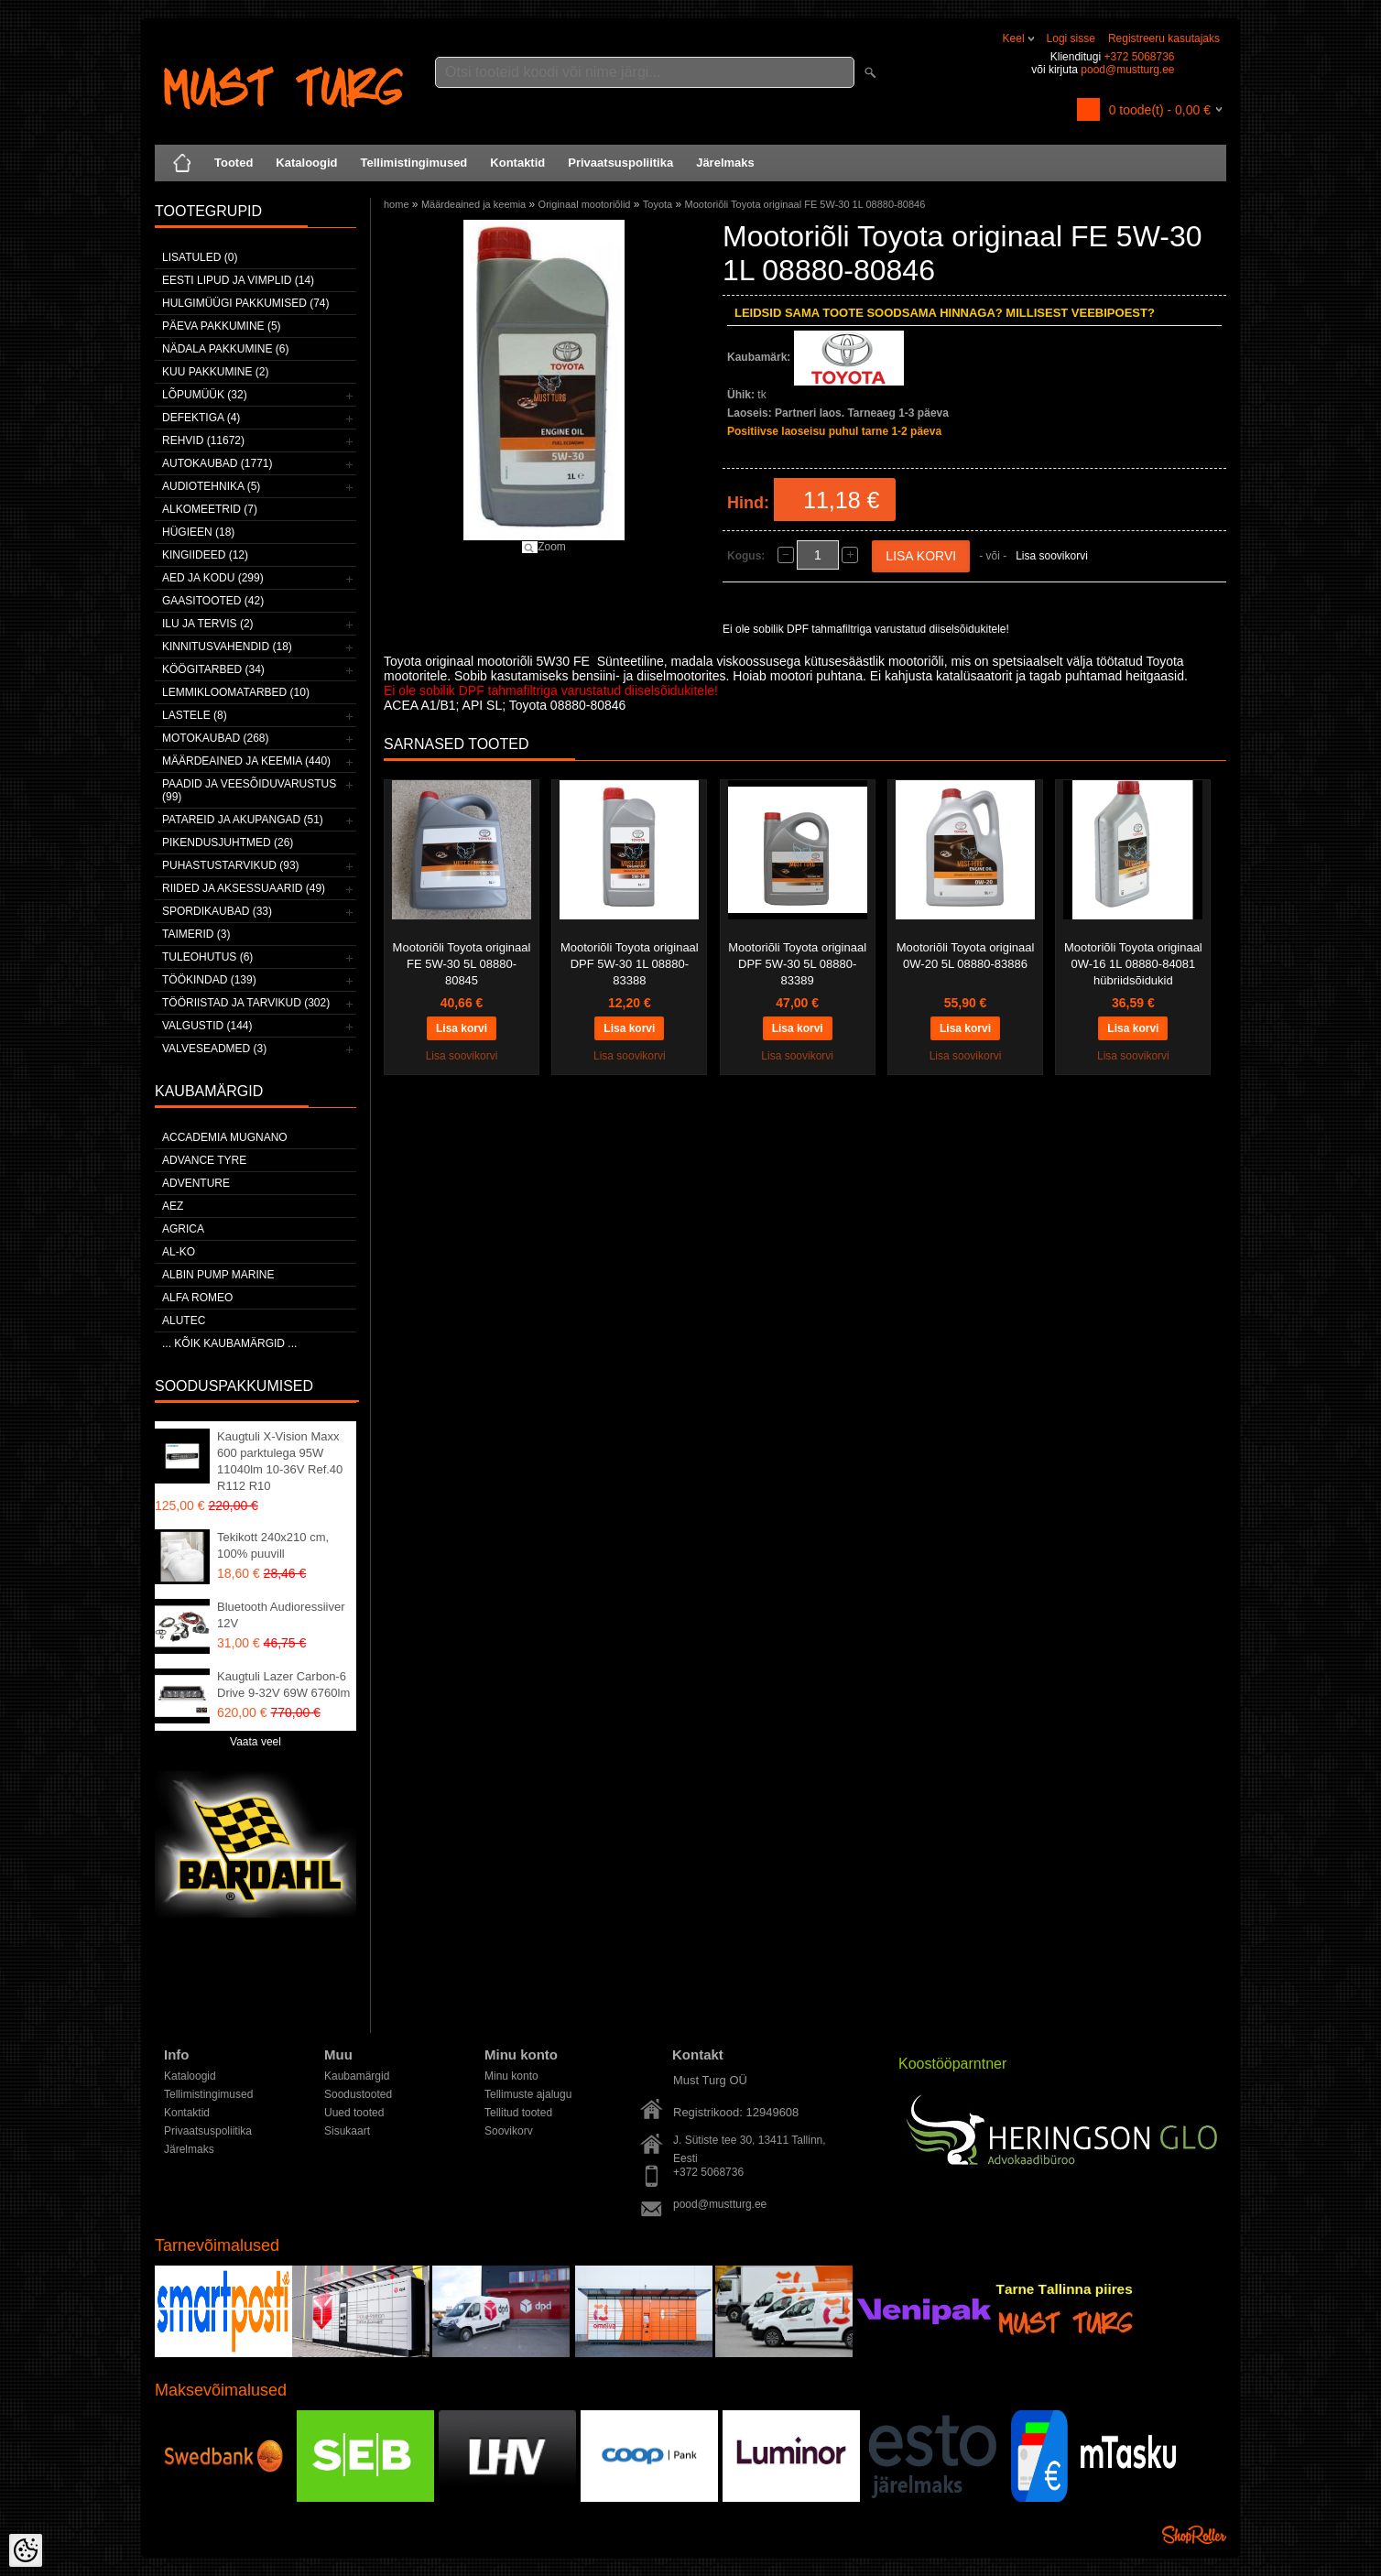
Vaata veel (255, 1741)
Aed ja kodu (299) (213, 577)
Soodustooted (358, 2094)
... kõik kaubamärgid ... (229, 1343)
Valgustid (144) (207, 1025)
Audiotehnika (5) (211, 486)
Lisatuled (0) (199, 257)
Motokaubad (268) (215, 738)
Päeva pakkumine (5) (221, 326)
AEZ (172, 1206)
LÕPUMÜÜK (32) (204, 394)
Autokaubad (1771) (217, 463)
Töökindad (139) (209, 979)
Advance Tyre (204, 1160)
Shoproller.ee (1194, 2535)
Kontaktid (517, 162)
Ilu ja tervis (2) (208, 623)
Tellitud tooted (518, 2112)
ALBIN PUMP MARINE (218, 1274)
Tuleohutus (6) (207, 957)
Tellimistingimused (414, 162)
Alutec (183, 1320)
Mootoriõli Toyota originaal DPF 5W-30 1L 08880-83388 (629, 963)
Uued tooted (354, 2112)
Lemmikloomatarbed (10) (236, 692)
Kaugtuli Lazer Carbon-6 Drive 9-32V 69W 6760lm (283, 1684)
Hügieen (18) (198, 532)
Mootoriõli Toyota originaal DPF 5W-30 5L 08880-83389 (797, 963)
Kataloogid (306, 162)
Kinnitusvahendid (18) (227, 646)
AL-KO (178, 1251)
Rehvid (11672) (203, 440)
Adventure (196, 1183)
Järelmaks (725, 162)
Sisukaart (347, 2131)
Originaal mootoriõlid (584, 204)
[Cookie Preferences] (25, 2550)
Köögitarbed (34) (213, 669)
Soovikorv (508, 2131)
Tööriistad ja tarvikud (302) (246, 1002)
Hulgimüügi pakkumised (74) (245, 303)
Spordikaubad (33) (217, 911)
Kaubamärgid (356, 2076)
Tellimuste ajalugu (527, 2094)
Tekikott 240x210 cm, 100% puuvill (273, 1545)
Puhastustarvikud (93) (230, 865)
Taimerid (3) (196, 934)
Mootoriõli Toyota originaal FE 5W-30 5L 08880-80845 (462, 963)
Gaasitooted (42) (213, 600)
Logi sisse (1071, 38)
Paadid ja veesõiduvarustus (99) (249, 790)
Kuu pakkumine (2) (215, 371)
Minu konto (511, 2076)
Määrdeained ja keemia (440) (246, 761)
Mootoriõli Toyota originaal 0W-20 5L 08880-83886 (966, 955)
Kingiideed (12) (205, 555)
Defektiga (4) (201, 417)
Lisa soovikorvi (1052, 555)
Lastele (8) (194, 715)
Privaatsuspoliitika (620, 162)
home (396, 204)
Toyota (657, 204)
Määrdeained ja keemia (473, 204)
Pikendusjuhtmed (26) (227, 842)
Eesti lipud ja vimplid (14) (238, 280)
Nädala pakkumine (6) (225, 348)
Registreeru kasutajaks (1164, 38)
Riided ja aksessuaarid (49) (243, 888)
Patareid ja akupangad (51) (242, 819)
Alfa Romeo (197, 1297)
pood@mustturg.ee (1127, 69)
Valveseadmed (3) (214, 1048)
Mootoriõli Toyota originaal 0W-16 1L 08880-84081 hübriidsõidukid (1133, 963)
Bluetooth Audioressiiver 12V (280, 1615)
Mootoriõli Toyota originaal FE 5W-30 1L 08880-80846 (805, 204)
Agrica (183, 1229)
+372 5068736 (1139, 56)
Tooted (233, 162)
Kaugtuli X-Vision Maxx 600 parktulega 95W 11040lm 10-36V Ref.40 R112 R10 (280, 1461)
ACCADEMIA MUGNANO (225, 1137)
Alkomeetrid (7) (209, 509)
